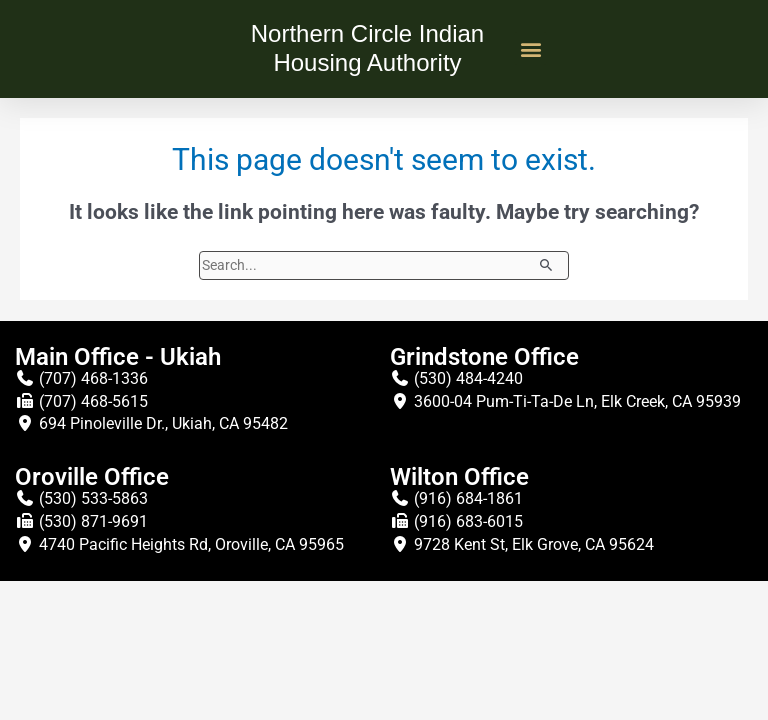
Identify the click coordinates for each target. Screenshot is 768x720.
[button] (530, 48)
